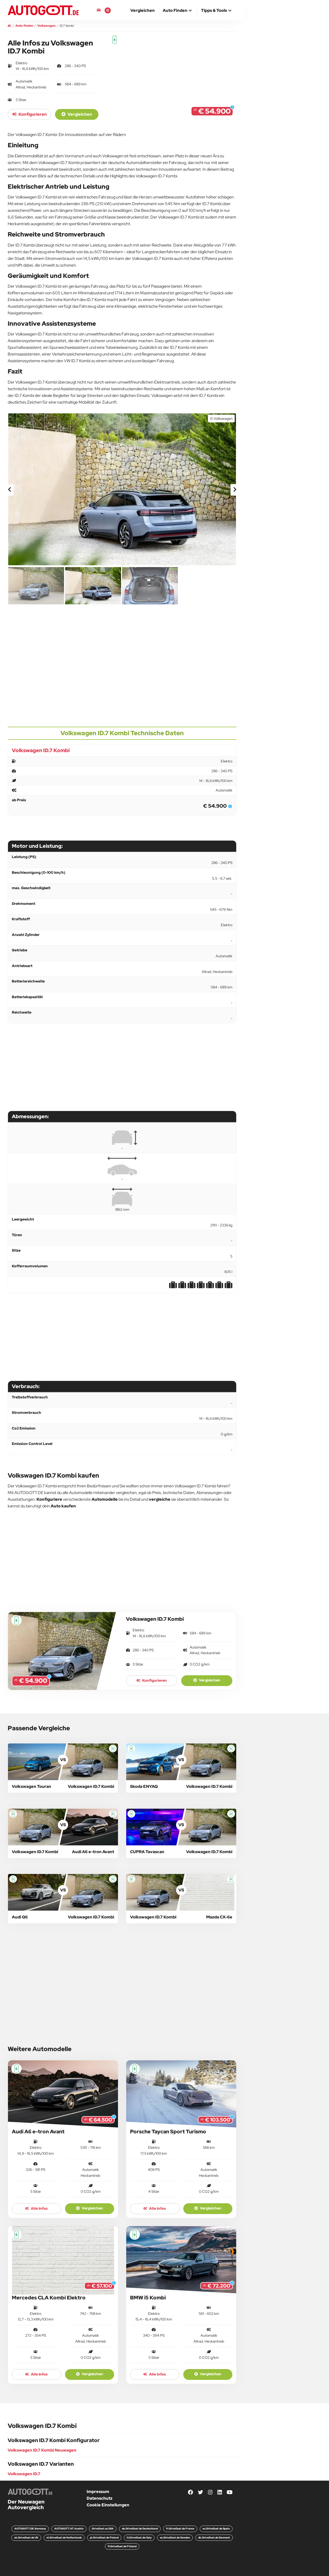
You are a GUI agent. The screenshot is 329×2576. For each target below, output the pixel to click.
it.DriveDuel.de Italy (139, 2537)
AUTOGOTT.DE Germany (30, 2528)
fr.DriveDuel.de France (180, 2528)
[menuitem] (142, 10)
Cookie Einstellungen (108, 2505)
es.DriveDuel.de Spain (216, 2528)
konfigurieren (29, 114)
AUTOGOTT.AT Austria (69, 2528)
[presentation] (10, 490)
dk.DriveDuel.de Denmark (214, 2537)
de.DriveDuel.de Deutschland (140, 2528)
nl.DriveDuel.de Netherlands (64, 2537)
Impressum (98, 2491)
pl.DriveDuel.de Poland (104, 2537)
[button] (178, 10)
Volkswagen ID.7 (24, 2474)
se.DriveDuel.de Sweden (175, 2537)
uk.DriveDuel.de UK (26, 2537)
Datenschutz (99, 2498)
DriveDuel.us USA (103, 2528)
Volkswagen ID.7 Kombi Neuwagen (42, 2450)
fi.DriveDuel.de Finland (122, 2546)
